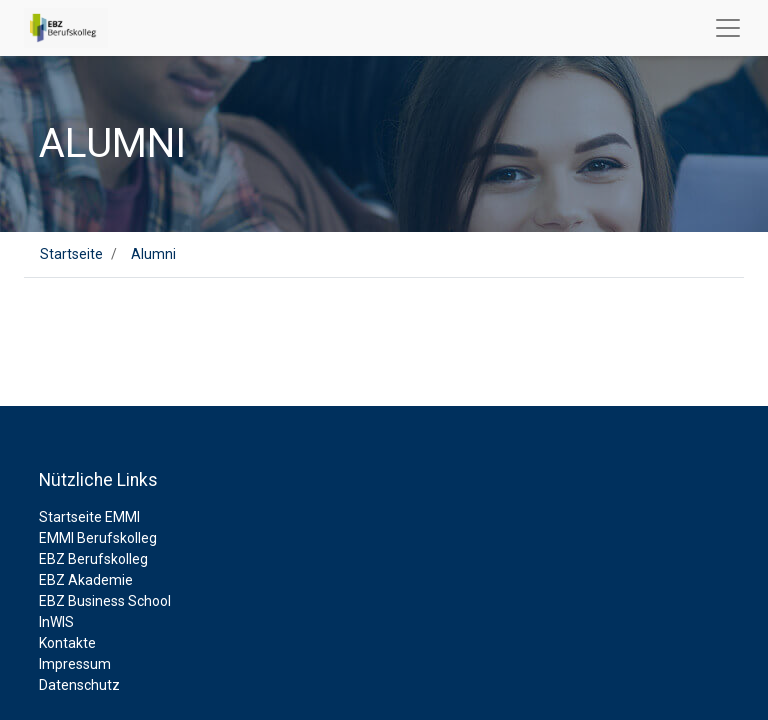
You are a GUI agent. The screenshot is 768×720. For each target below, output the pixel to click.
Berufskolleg (117, 538)
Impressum (75, 664)
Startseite (71, 254)
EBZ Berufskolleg (93, 559)
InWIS (56, 622)
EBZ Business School (105, 601)
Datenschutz (79, 685)
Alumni (153, 254)
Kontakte (67, 643)
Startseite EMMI (89, 517)
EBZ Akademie (86, 580)
